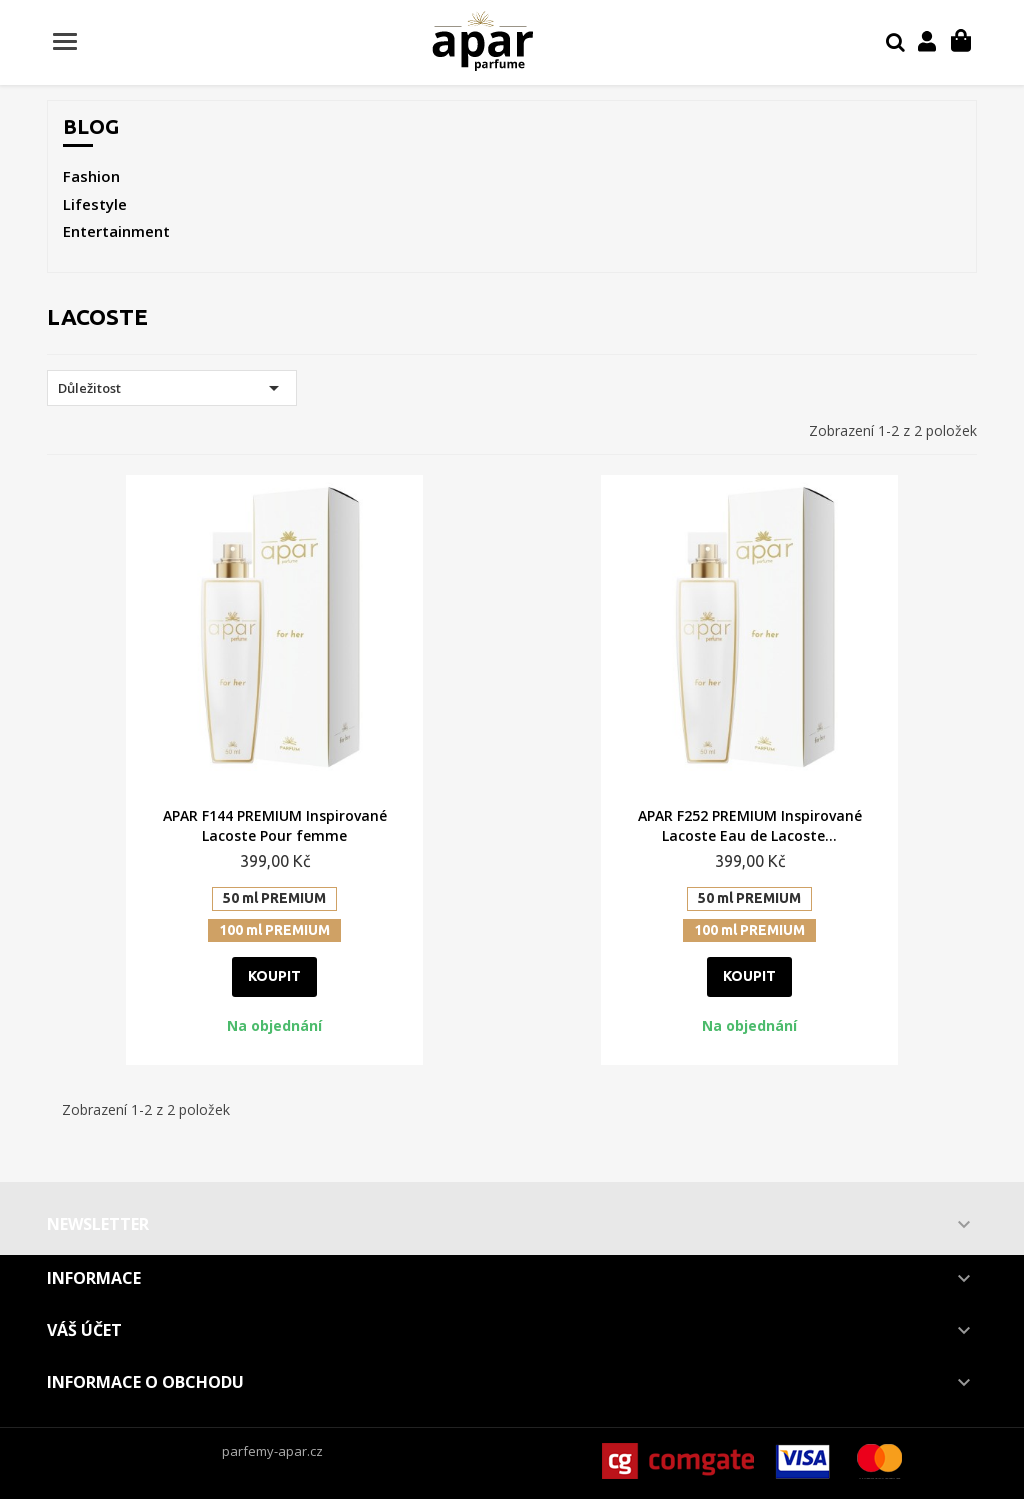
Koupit (274, 976)
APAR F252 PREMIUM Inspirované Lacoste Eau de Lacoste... (750, 825)
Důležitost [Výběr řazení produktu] (172, 388)
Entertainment (116, 231)
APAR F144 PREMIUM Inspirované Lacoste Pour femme (275, 825)
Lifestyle (95, 204)
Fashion (91, 176)
